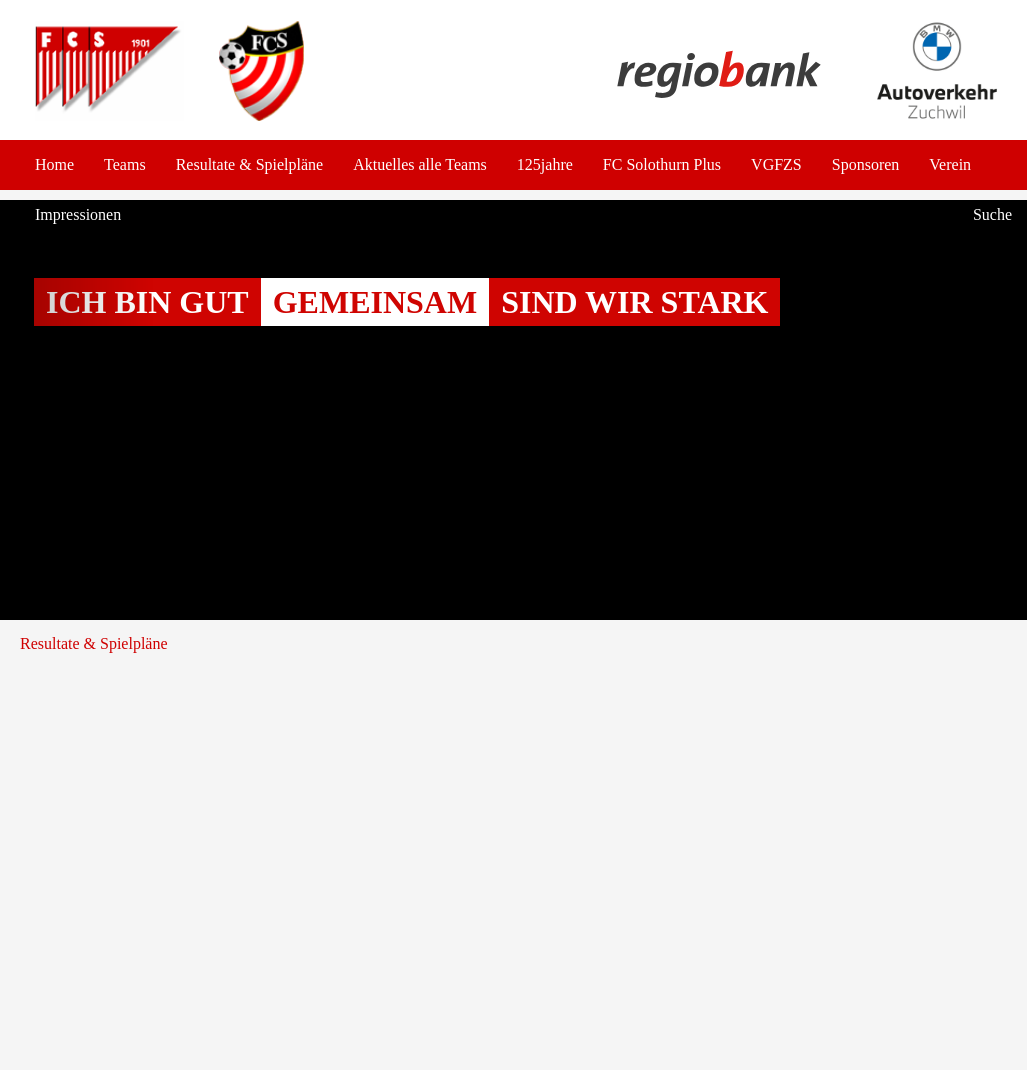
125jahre (545, 164)
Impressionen (78, 214)
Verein (950, 164)
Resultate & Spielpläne (250, 164)
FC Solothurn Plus (662, 164)
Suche (992, 214)
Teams (125, 164)
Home (54, 164)
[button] (77, 410)
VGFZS (776, 164)
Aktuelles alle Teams (420, 164)
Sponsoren (866, 164)
